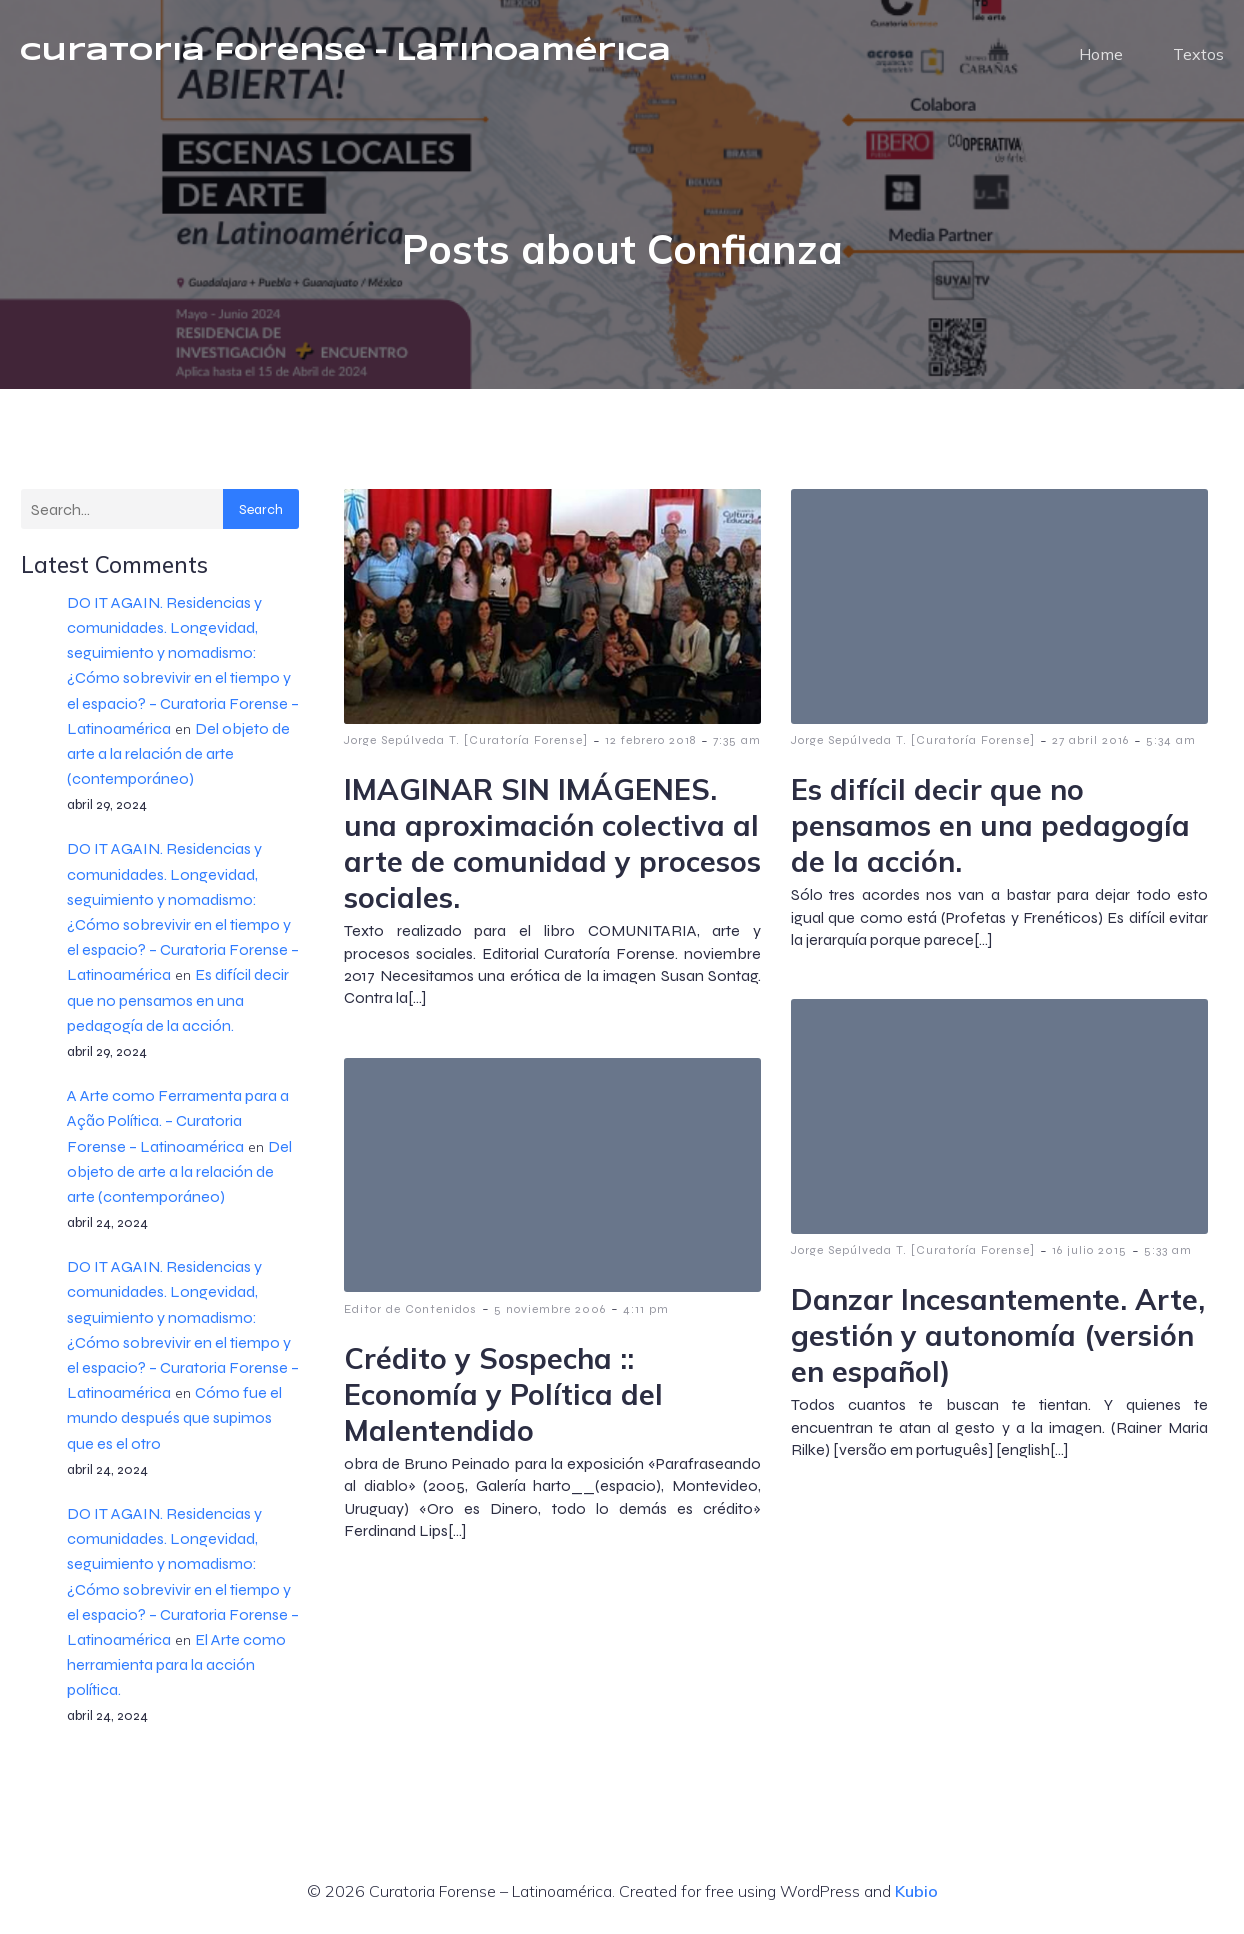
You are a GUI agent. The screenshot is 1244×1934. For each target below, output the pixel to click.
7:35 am (737, 741)
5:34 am (1171, 741)
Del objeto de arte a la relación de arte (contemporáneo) (178, 754)
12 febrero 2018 (650, 741)
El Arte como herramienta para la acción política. (176, 1665)
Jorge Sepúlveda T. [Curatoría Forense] (466, 741)
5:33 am (1168, 1251)
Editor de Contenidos (410, 1310)
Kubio (916, 1892)
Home (1101, 55)
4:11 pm (646, 1310)
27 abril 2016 (1090, 741)
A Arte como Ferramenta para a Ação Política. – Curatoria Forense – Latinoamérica (178, 1121)
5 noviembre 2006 (550, 1310)
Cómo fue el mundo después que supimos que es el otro (174, 1418)
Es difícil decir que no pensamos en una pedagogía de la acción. (178, 1000)
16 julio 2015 (1089, 1251)
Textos (1198, 55)
